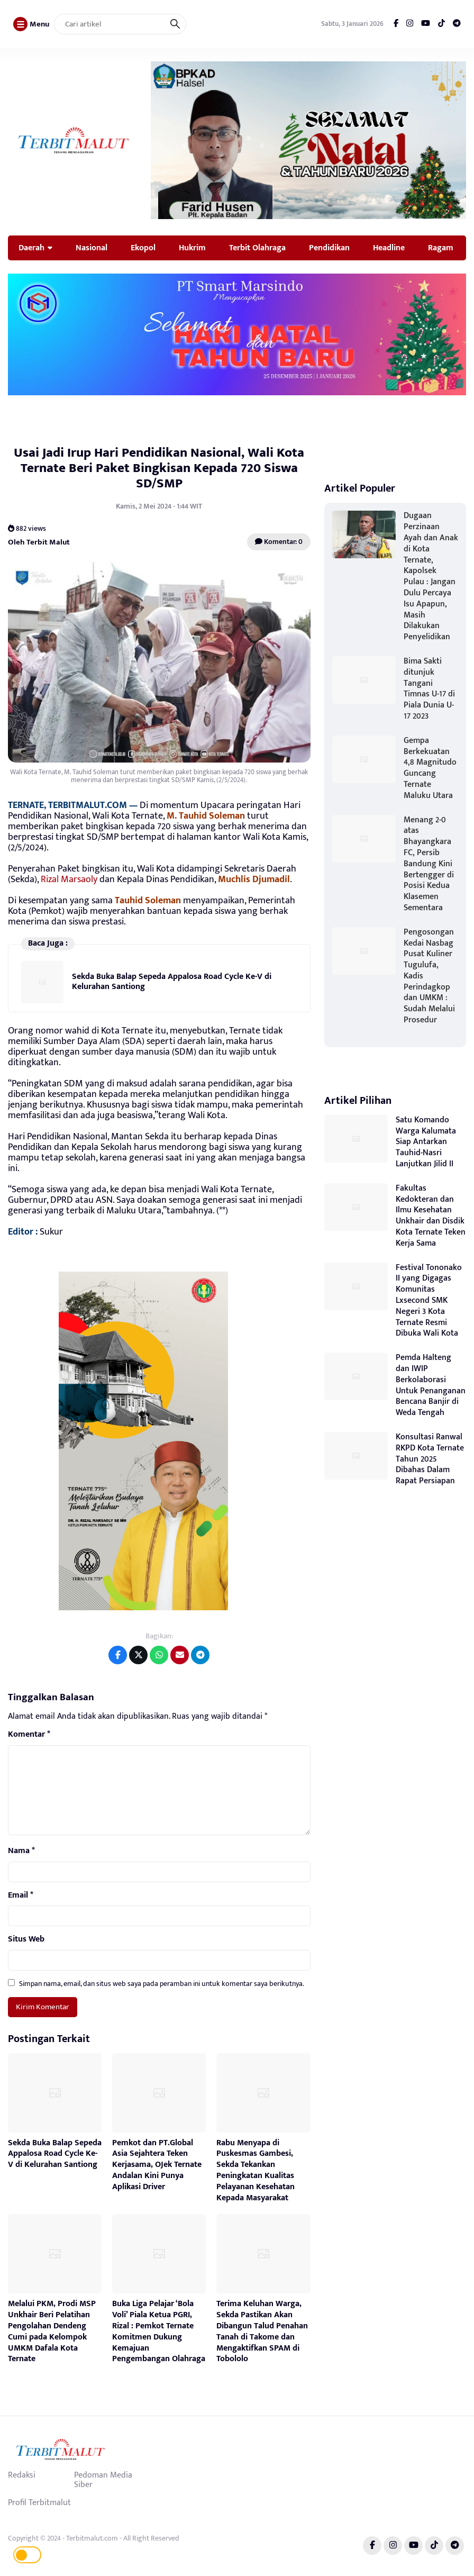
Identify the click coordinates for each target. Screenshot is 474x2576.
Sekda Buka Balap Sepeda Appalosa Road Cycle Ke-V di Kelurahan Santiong (171, 981)
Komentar (29, 1734)
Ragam (440, 248)
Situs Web (26, 1939)
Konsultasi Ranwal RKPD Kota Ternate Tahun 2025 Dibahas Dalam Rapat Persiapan (430, 1459)
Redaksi (21, 2475)
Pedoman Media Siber (103, 2479)
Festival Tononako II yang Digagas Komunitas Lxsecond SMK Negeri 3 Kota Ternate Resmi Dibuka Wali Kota (429, 1300)
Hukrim (192, 248)
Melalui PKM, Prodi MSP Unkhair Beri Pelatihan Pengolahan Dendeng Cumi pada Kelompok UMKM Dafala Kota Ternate (52, 2331)
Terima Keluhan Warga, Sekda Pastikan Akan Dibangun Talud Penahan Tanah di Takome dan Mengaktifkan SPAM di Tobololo (262, 2331)
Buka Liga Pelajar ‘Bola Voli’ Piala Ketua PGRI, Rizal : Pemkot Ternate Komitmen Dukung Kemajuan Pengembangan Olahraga (158, 2331)
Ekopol (143, 248)
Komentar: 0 (279, 542)
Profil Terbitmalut (39, 2502)
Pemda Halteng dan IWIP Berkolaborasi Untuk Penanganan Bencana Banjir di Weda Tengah (431, 1385)
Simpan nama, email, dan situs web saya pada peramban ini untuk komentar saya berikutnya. (161, 1984)
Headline (389, 248)
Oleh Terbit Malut (39, 541)
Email (20, 1895)
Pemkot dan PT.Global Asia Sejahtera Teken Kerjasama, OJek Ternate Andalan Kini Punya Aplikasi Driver (157, 2165)
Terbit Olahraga (257, 248)
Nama (21, 1851)
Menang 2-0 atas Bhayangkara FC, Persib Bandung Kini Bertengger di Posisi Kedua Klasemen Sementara (429, 864)
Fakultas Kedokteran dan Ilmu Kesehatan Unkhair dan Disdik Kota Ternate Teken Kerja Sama (431, 1215)
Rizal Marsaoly (69, 879)
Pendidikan (329, 248)
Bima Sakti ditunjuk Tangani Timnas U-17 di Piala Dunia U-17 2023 (429, 688)
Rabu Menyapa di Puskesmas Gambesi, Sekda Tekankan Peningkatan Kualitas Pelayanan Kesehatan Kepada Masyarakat (255, 2170)
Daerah (31, 248)
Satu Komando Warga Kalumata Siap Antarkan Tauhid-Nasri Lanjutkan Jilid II (426, 1142)
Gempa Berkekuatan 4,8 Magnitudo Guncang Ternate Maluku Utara (430, 768)
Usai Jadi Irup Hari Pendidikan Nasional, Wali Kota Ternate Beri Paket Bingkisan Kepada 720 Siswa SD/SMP (159, 468)
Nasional (91, 248)
